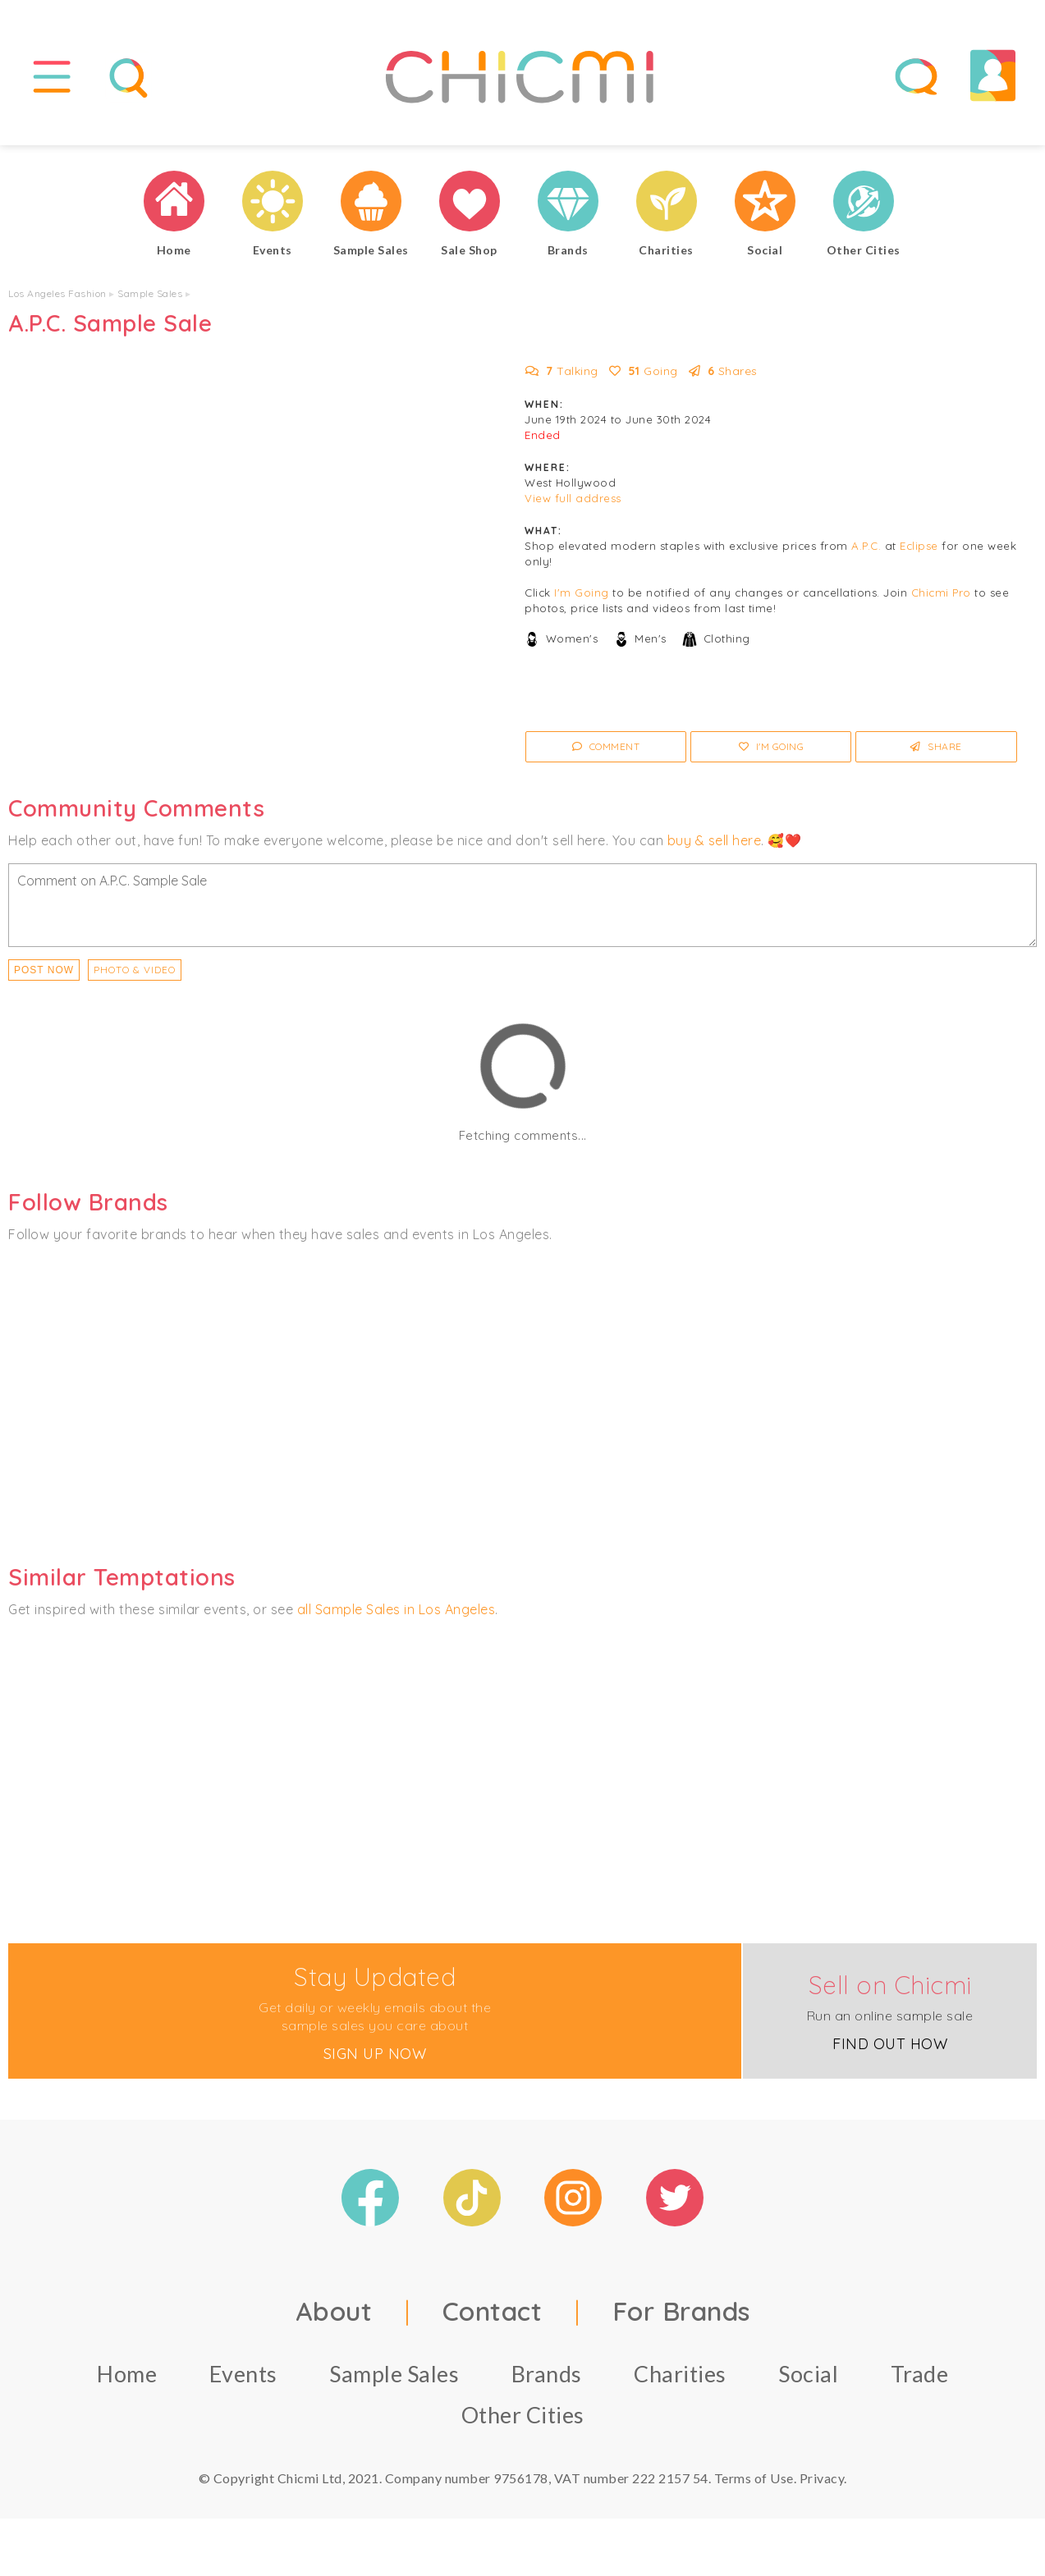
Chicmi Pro (941, 592)
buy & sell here (714, 840)
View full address (573, 498)
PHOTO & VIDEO (135, 969)
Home (127, 2373)
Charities (680, 2373)
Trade (920, 2373)
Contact (492, 2311)
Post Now (44, 970)
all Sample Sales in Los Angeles (396, 1609)
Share (936, 746)
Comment (606, 746)
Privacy (822, 2478)
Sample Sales (149, 293)
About (334, 2311)
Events (243, 2373)
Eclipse (919, 545)
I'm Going (581, 592)
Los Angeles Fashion (57, 293)
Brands (546, 2373)
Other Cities (522, 2414)
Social (808, 2373)
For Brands (681, 2311)
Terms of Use (754, 2478)
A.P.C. (866, 545)
